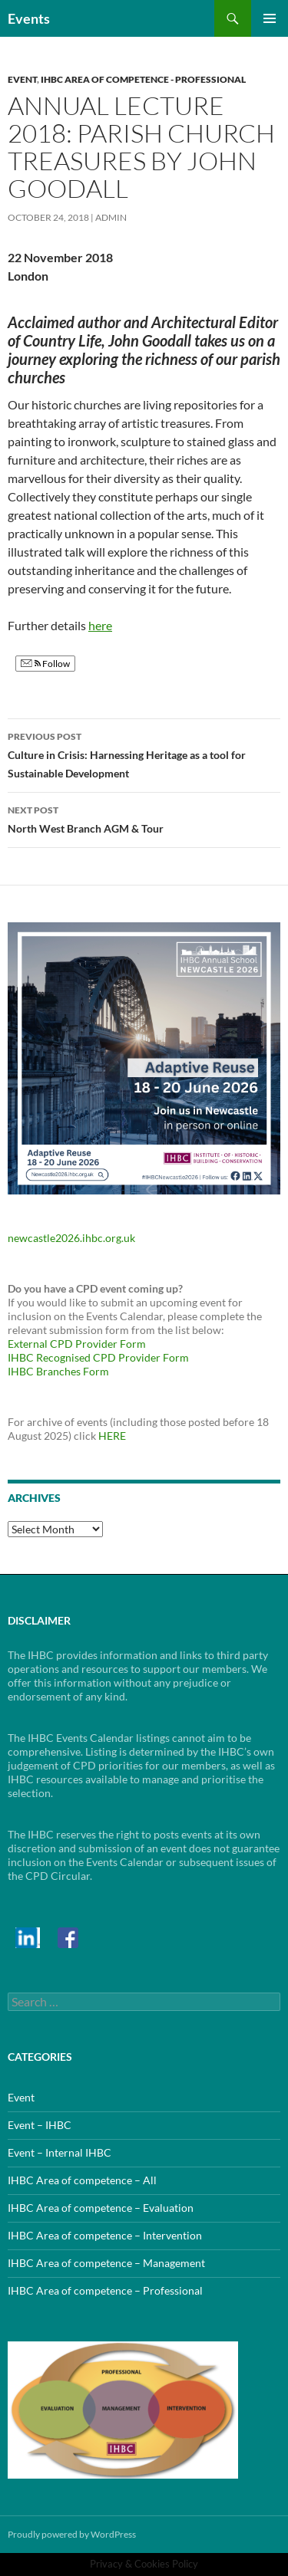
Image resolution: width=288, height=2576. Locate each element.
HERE (112, 1435)
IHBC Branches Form (58, 1371)
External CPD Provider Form (77, 1343)
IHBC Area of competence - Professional (143, 79)
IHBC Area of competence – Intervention (105, 2235)
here (100, 625)
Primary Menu (269, 18)
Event (22, 79)
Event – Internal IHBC (59, 2152)
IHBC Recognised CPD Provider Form (98, 1357)
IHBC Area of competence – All (82, 2180)
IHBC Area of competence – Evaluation (101, 2207)
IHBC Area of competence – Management (106, 2262)
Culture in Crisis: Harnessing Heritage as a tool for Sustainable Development (144, 754)
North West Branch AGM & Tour (144, 818)
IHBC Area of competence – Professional (105, 2290)
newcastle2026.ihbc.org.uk (71, 1237)
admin (111, 217)
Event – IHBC (39, 2124)
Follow (45, 663)
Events (29, 18)
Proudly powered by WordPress (72, 2534)
